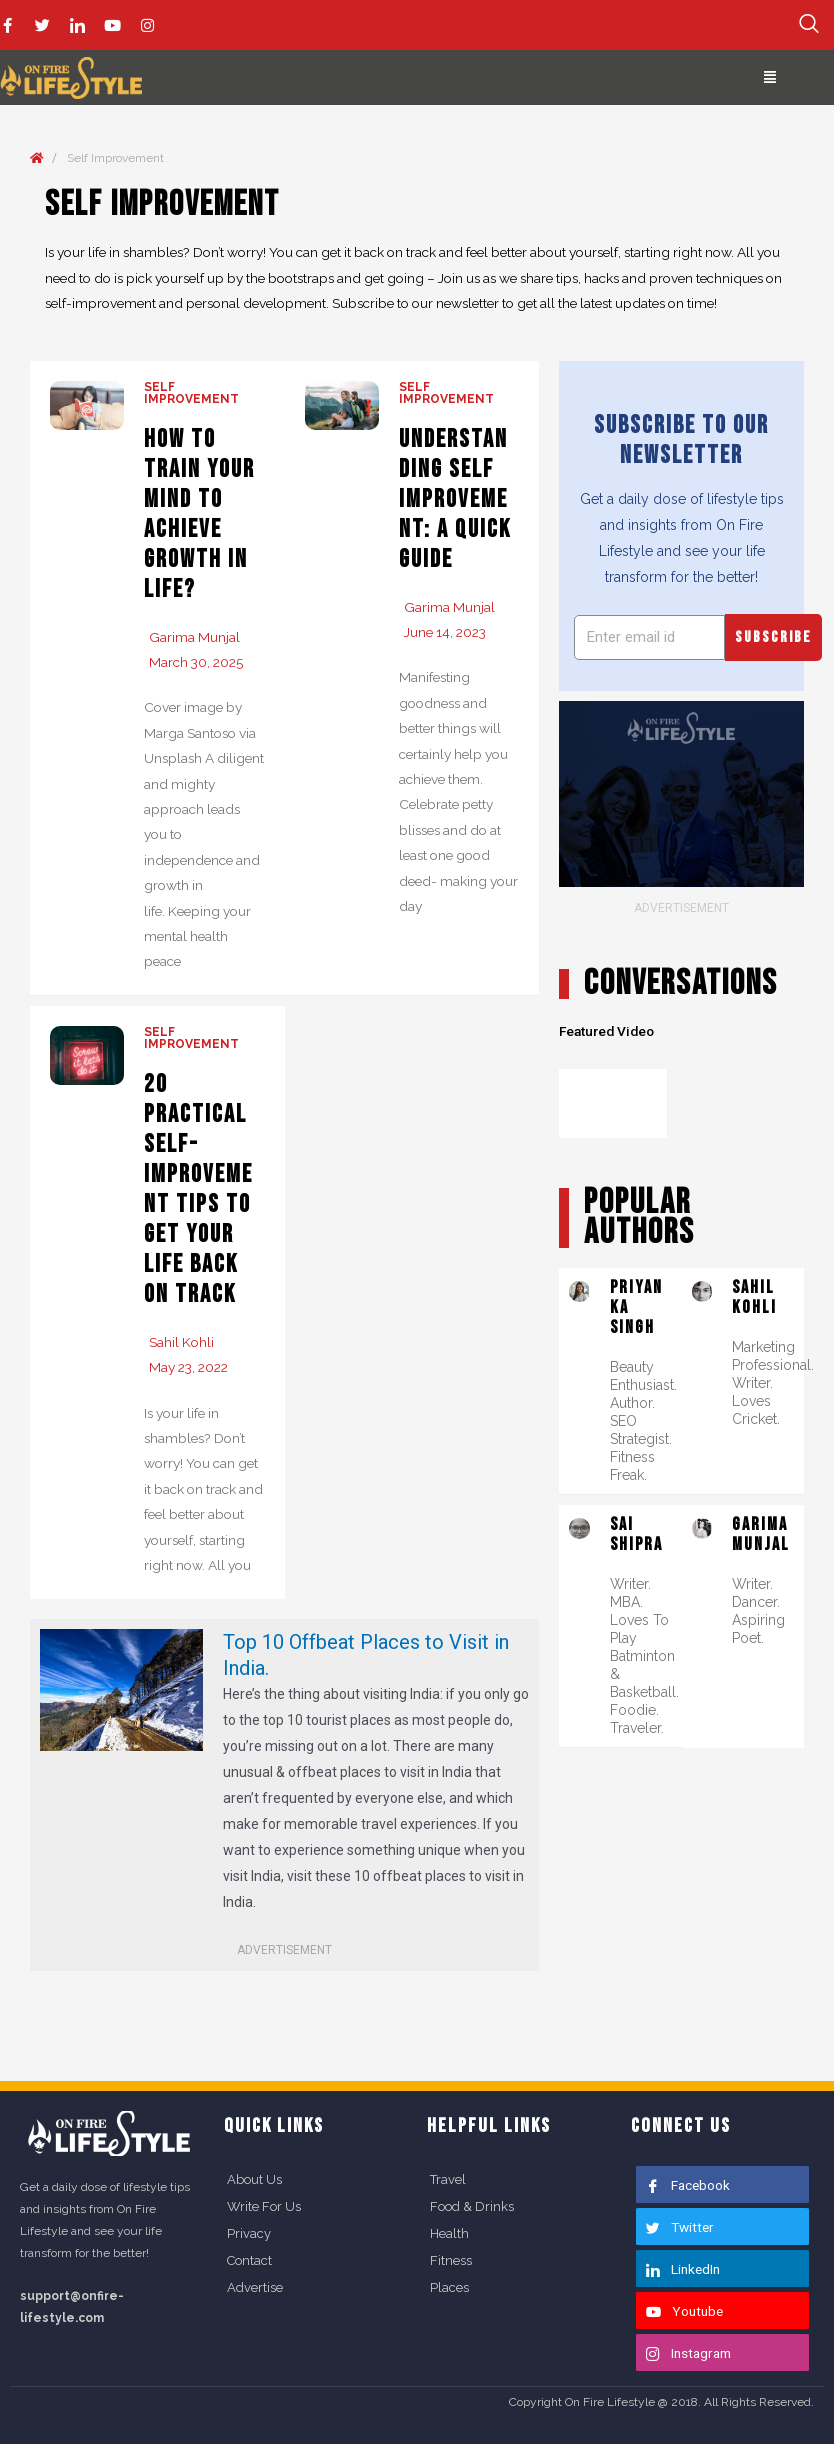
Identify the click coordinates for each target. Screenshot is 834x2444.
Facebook (688, 2185)
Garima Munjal (194, 637)
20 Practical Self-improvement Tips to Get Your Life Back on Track (198, 1189)
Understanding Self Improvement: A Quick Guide (455, 499)
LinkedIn (683, 2269)
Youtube (684, 2311)
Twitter (680, 2227)
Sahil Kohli (181, 1342)
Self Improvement (191, 393)
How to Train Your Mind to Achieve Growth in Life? (199, 514)
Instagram (688, 2353)
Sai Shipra (636, 1534)
